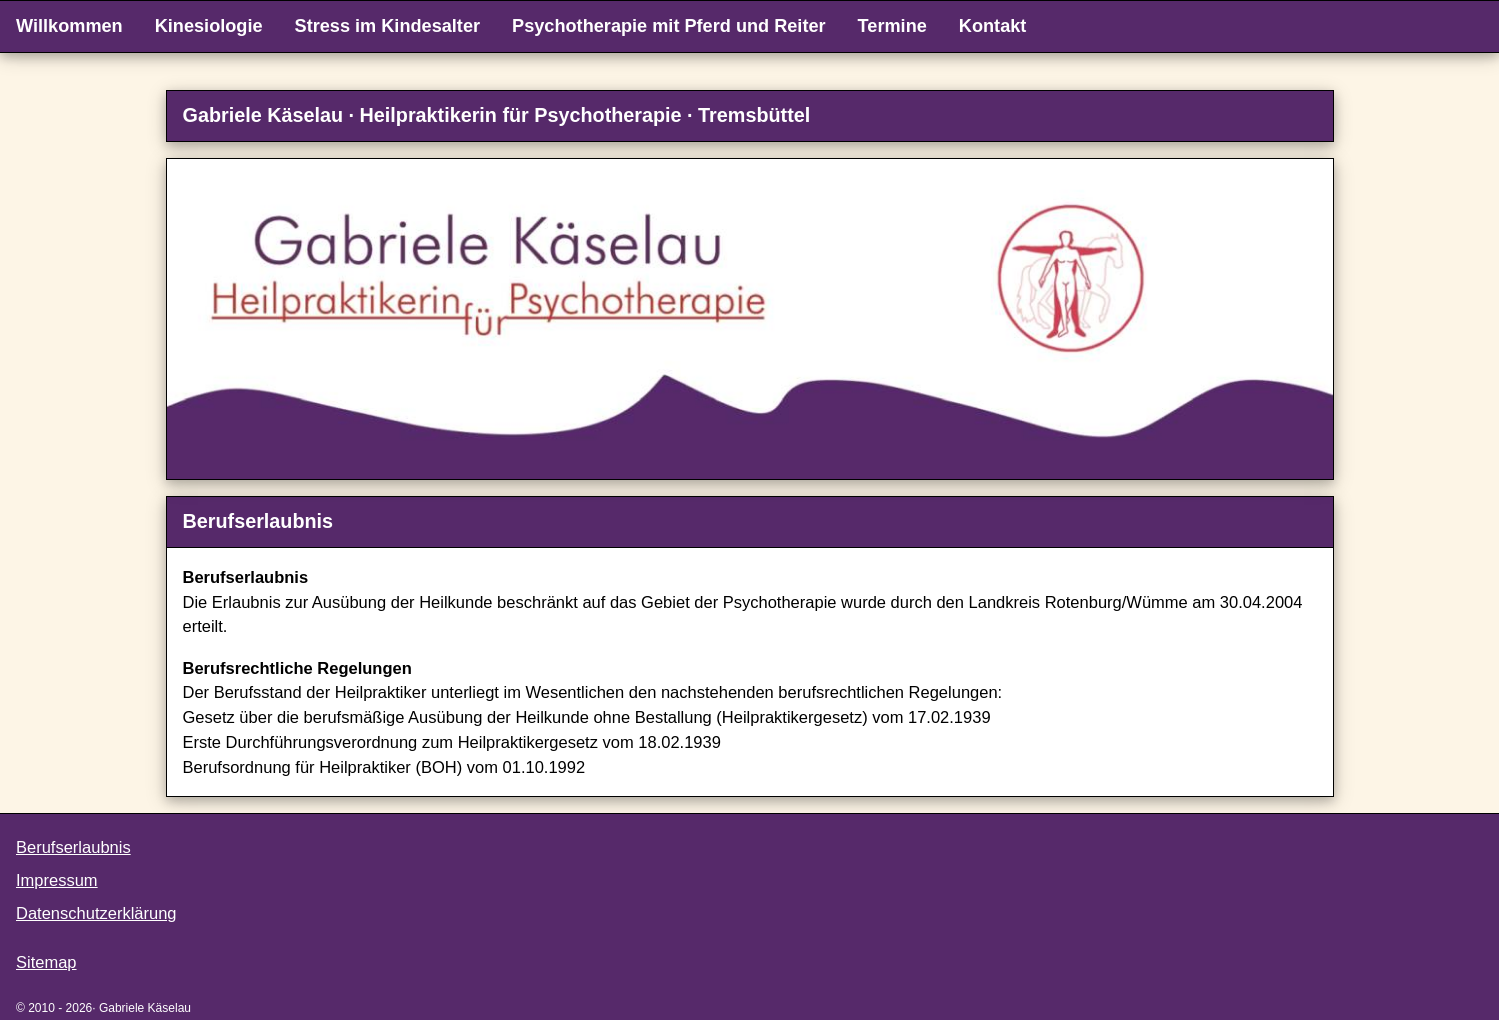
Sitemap (46, 962)
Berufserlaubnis (73, 847)
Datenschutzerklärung (96, 913)
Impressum (57, 880)
